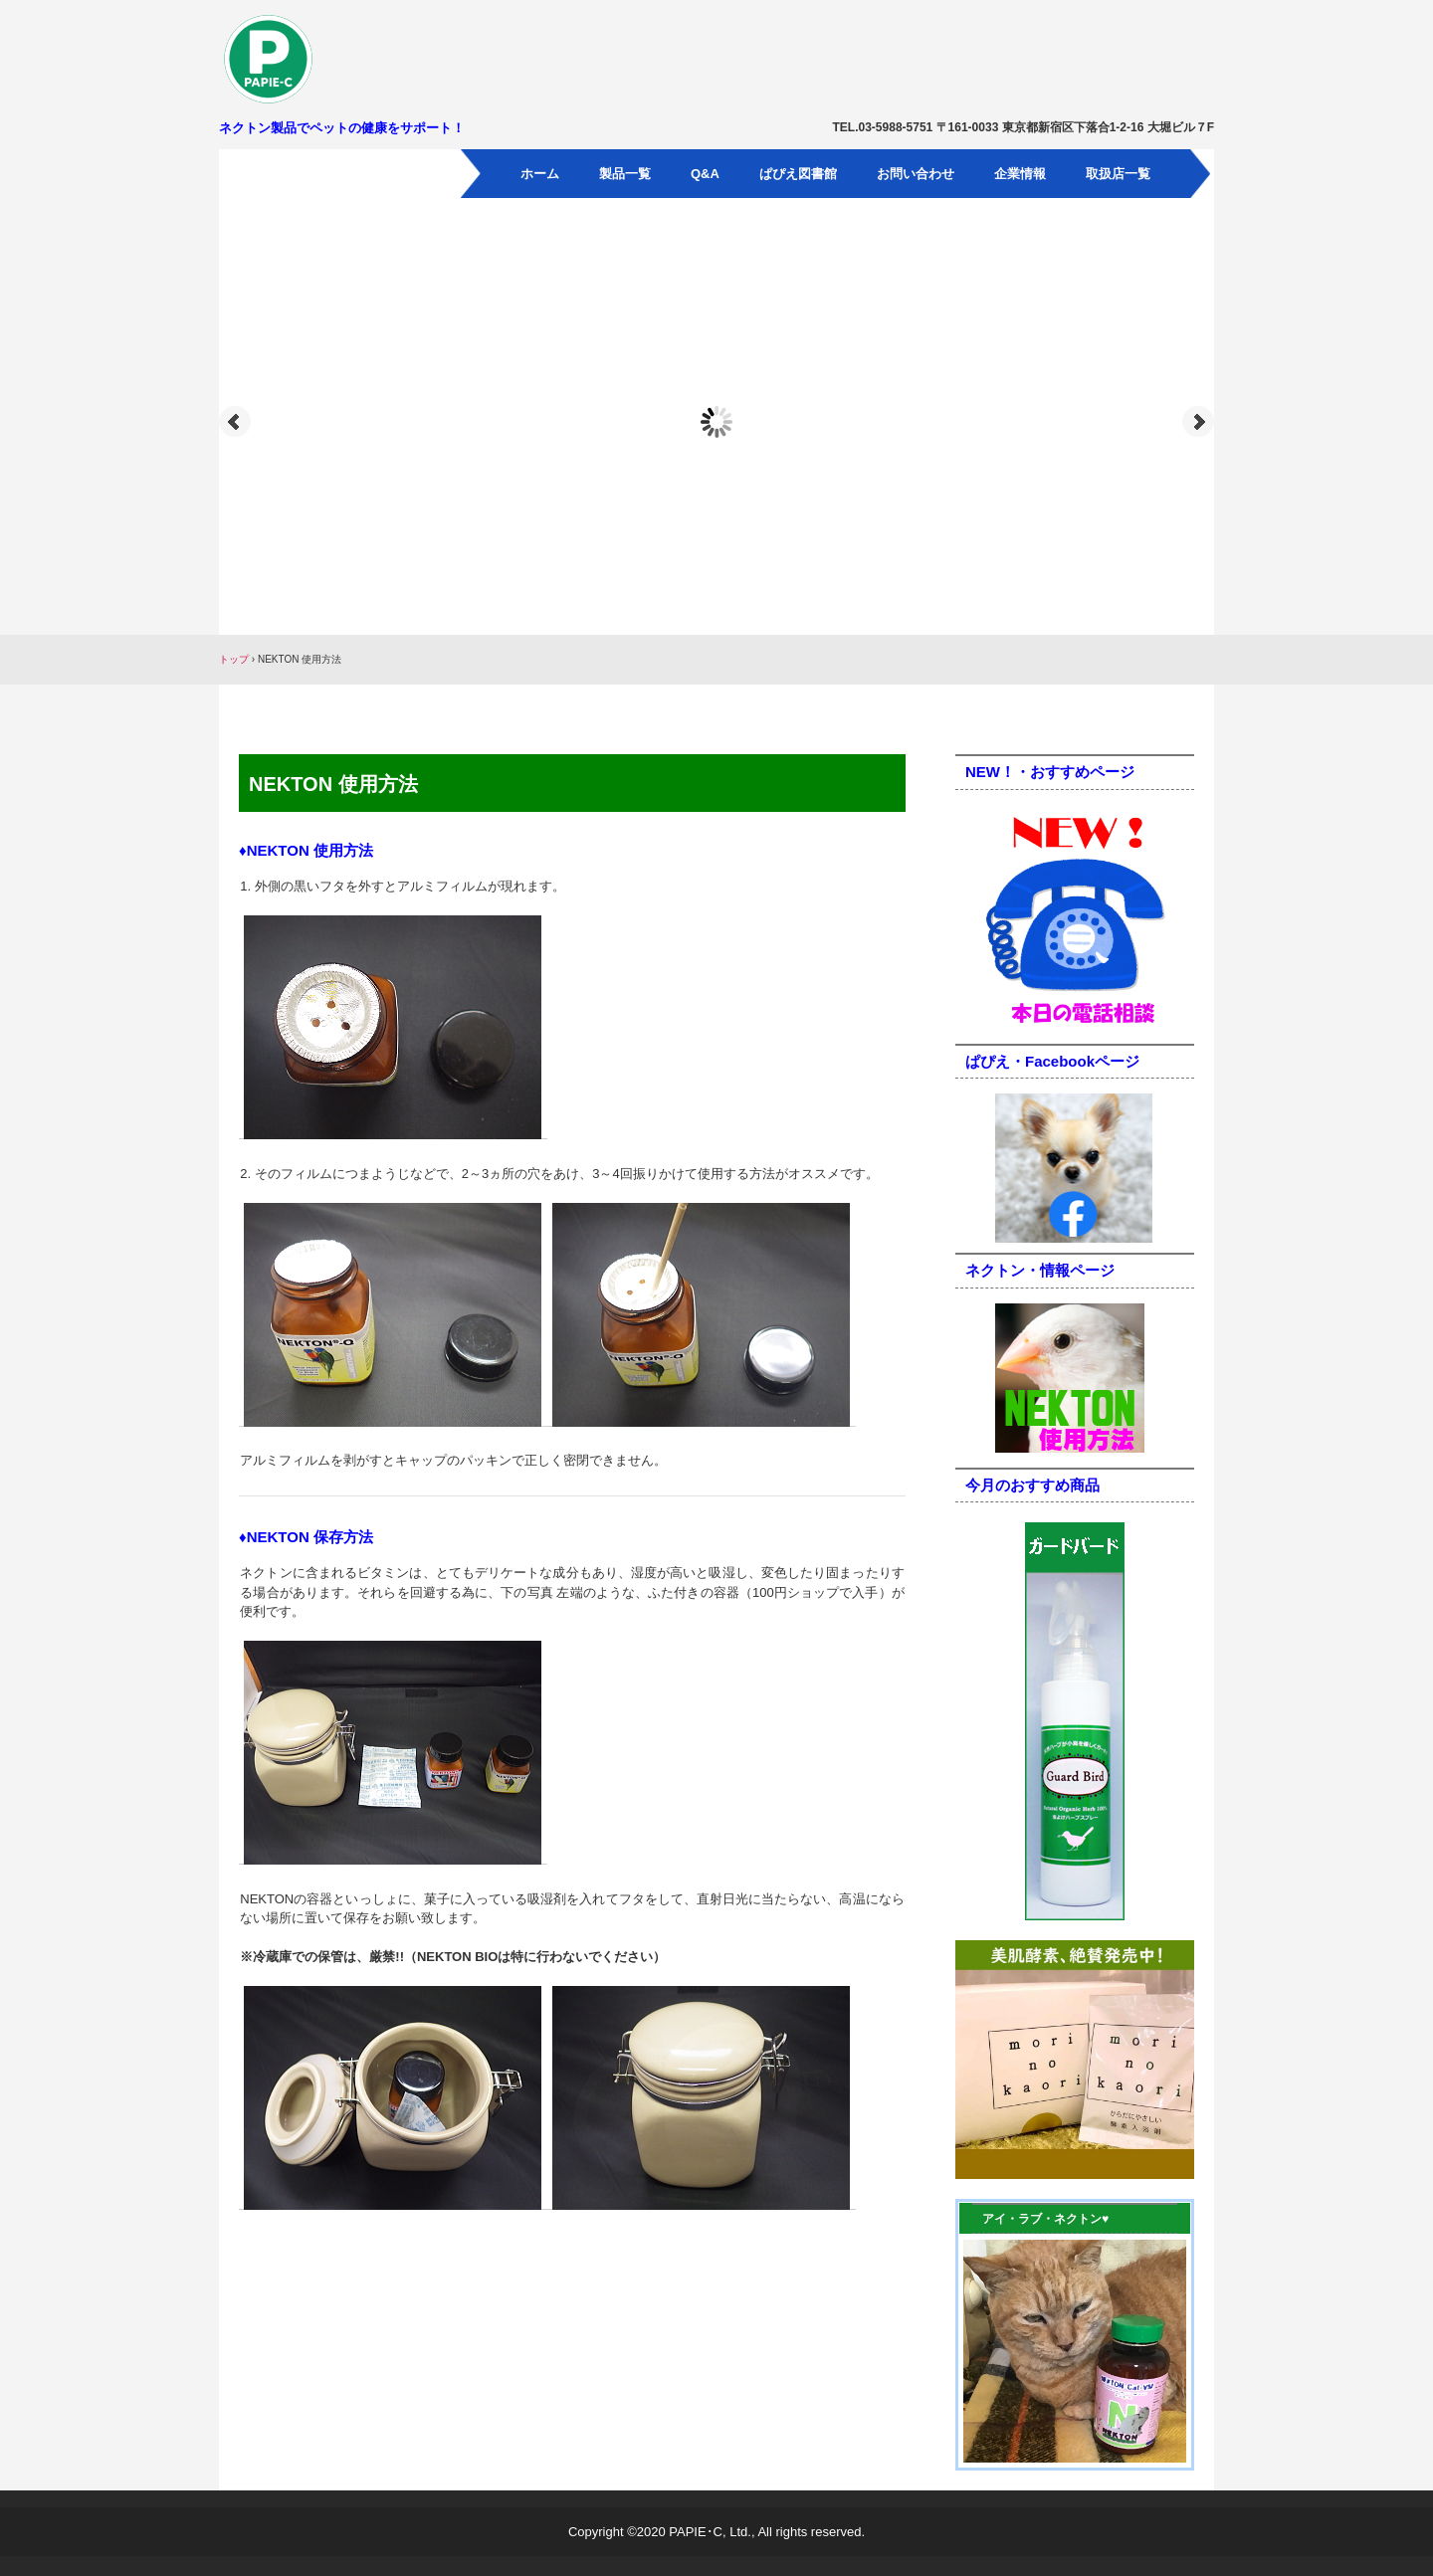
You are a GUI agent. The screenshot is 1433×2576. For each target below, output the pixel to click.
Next (1198, 422)
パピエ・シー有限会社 (334, 58)
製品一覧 (625, 173)
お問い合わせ (915, 173)
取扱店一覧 (1118, 173)
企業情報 (1020, 173)
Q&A (705, 173)
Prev (235, 422)
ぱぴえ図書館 (798, 173)
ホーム (539, 173)
